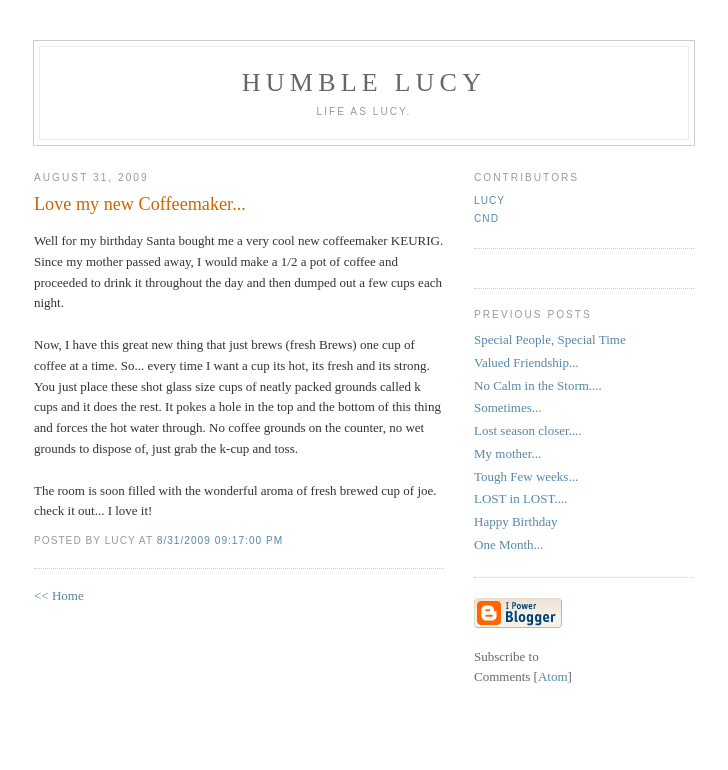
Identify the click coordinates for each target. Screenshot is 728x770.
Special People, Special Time (550, 339)
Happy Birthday (515, 521)
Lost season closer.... (528, 430)
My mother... (507, 453)
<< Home (59, 595)
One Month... (508, 544)
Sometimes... (508, 407)
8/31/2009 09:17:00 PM (220, 540)
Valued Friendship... (526, 362)
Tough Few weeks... (526, 476)
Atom (553, 676)
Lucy (489, 200)
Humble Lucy (364, 82)
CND (486, 218)
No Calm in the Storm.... (538, 385)
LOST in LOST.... (520, 498)
